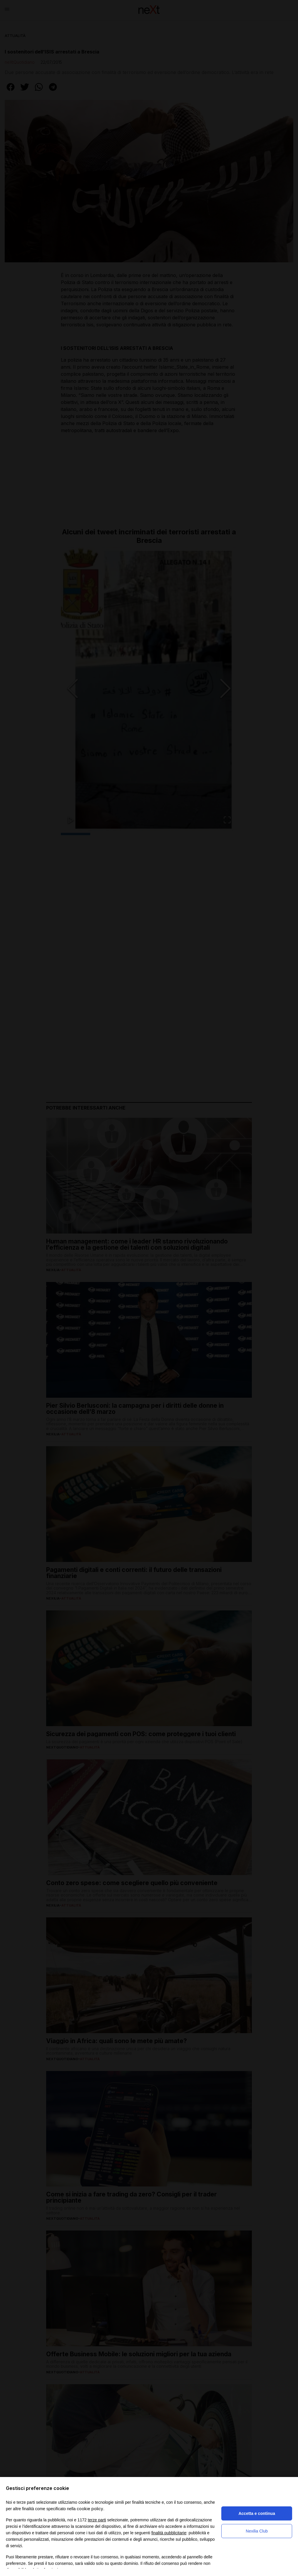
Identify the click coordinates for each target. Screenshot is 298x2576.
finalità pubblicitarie (168, 2532)
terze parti (97, 2520)
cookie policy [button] (90, 2508)
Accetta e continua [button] (256, 2513)
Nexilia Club (257, 2531)
